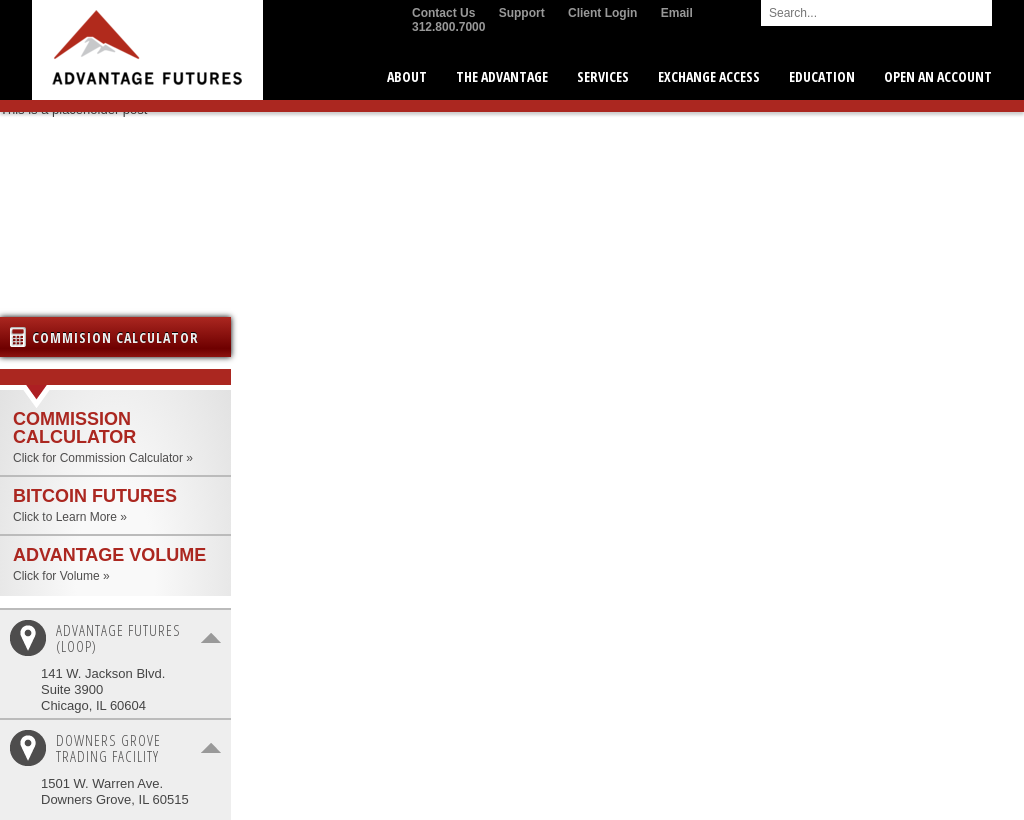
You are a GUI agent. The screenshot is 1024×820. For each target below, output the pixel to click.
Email (677, 13)
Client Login (602, 13)
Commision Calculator (115, 337)
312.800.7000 (448, 27)
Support (522, 13)
